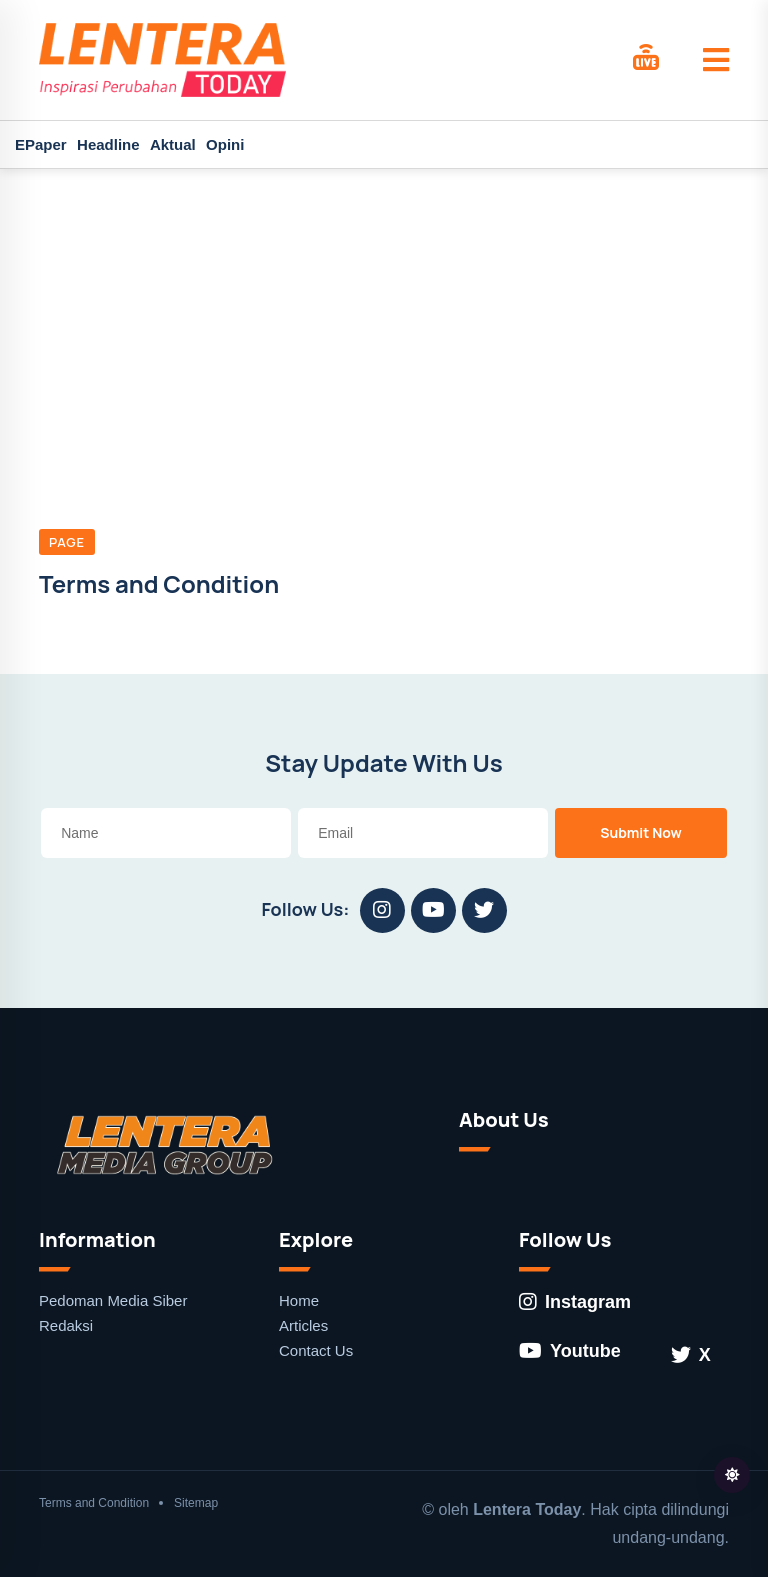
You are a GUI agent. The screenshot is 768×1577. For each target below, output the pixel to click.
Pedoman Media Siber (113, 1300)
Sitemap (196, 1503)
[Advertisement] (384, 319)
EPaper (41, 144)
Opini (225, 144)
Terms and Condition (94, 1503)
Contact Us (316, 1350)
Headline (108, 144)
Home (299, 1300)
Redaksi (66, 1325)
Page (67, 542)
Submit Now (641, 832)
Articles (303, 1325)
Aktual (173, 144)
